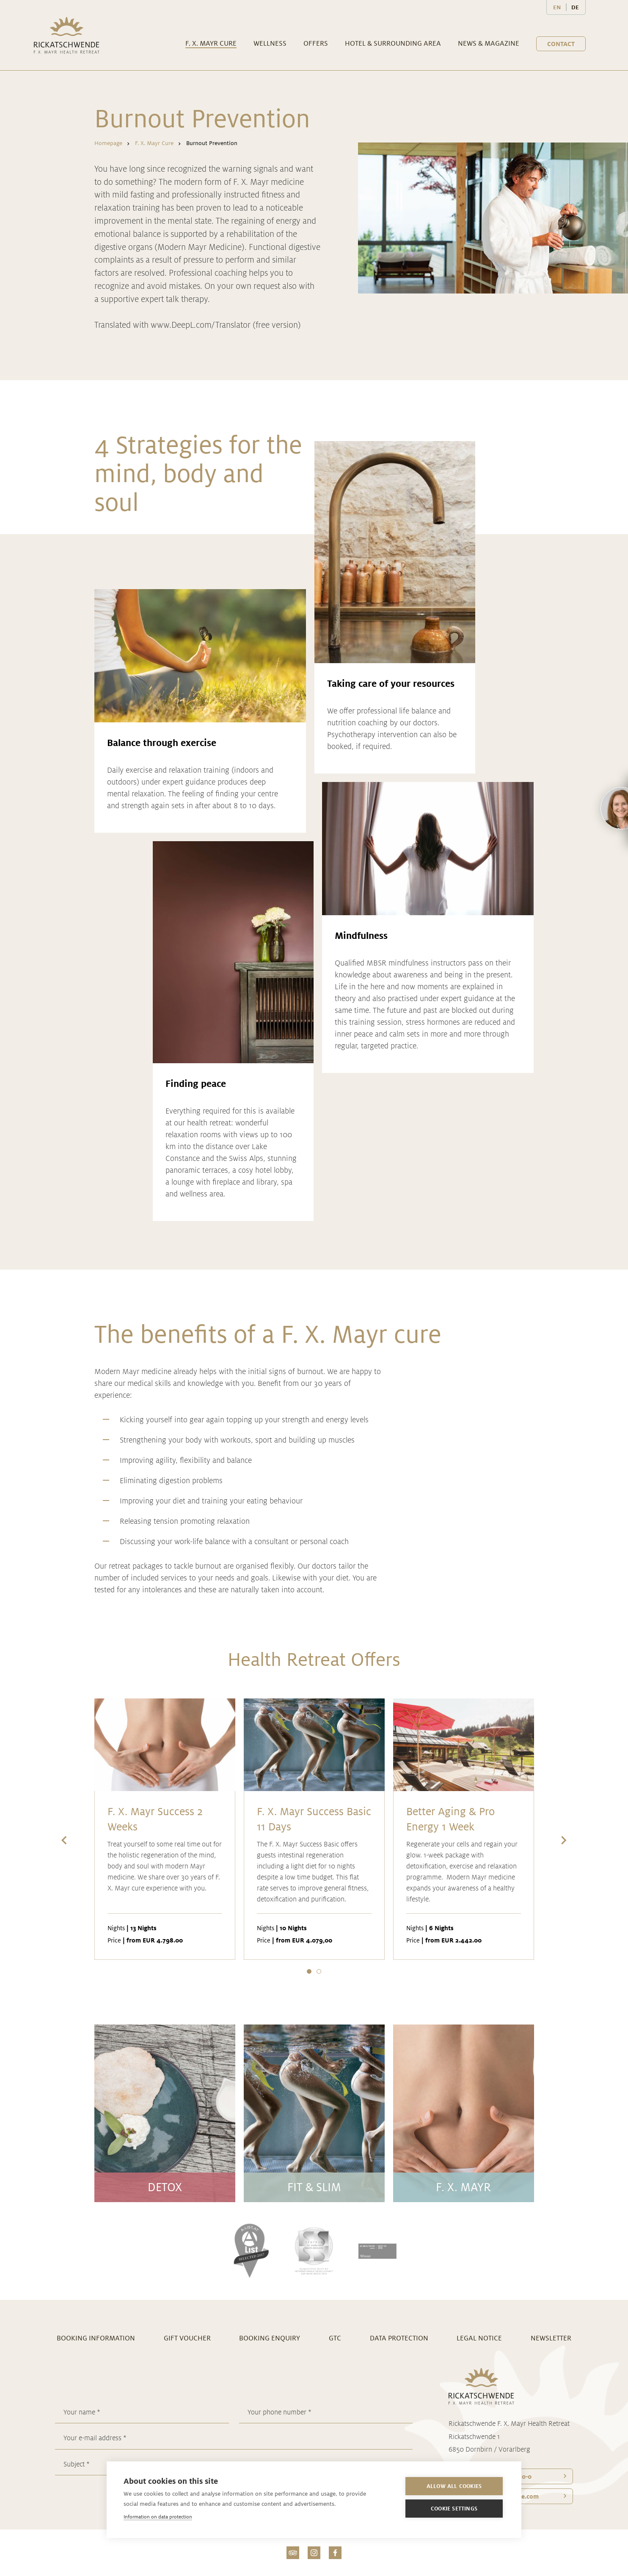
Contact (561, 44)
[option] (164, 1829)
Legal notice (479, 2338)
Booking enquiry (269, 2338)
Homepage (108, 143)
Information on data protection (158, 2516)
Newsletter (551, 2338)
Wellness (269, 43)
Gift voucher (187, 2338)
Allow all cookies (454, 2486)
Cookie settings (454, 2508)
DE (575, 7)
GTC (335, 2338)
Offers (315, 43)
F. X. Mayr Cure (211, 43)
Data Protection (399, 2338)
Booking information (96, 2338)
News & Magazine (488, 43)
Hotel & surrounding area (393, 43)
